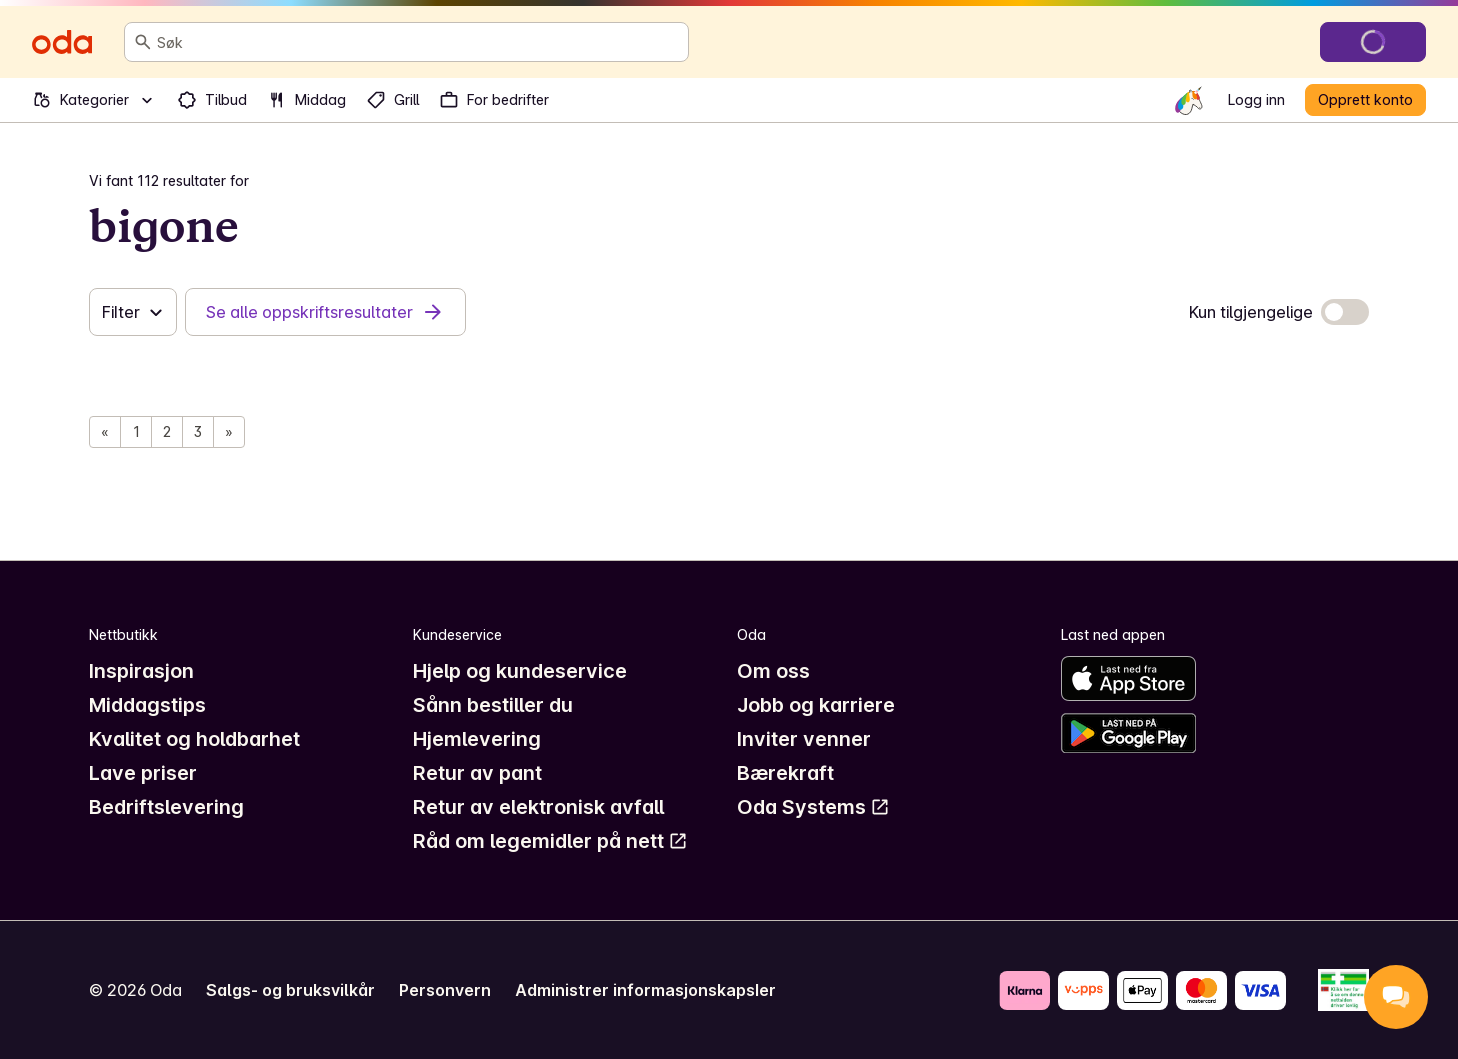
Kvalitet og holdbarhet (194, 739)
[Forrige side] (105, 432)
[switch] (1345, 312)
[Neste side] (229, 432)
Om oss (773, 671)
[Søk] (143, 42)
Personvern (445, 990)
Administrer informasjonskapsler (645, 990)
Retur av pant (477, 773)
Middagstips (147, 705)
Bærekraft (785, 773)
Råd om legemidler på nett (550, 841)
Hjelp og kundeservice (520, 671)
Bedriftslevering (166, 807)
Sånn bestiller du (493, 705)
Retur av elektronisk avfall (538, 807)
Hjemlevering (477, 739)
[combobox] (418, 42)
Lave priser (143, 773)
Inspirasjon (141, 671)
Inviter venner (804, 739)
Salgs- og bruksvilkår (290, 990)
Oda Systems (813, 807)
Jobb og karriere (816, 705)
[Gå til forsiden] (62, 42)
